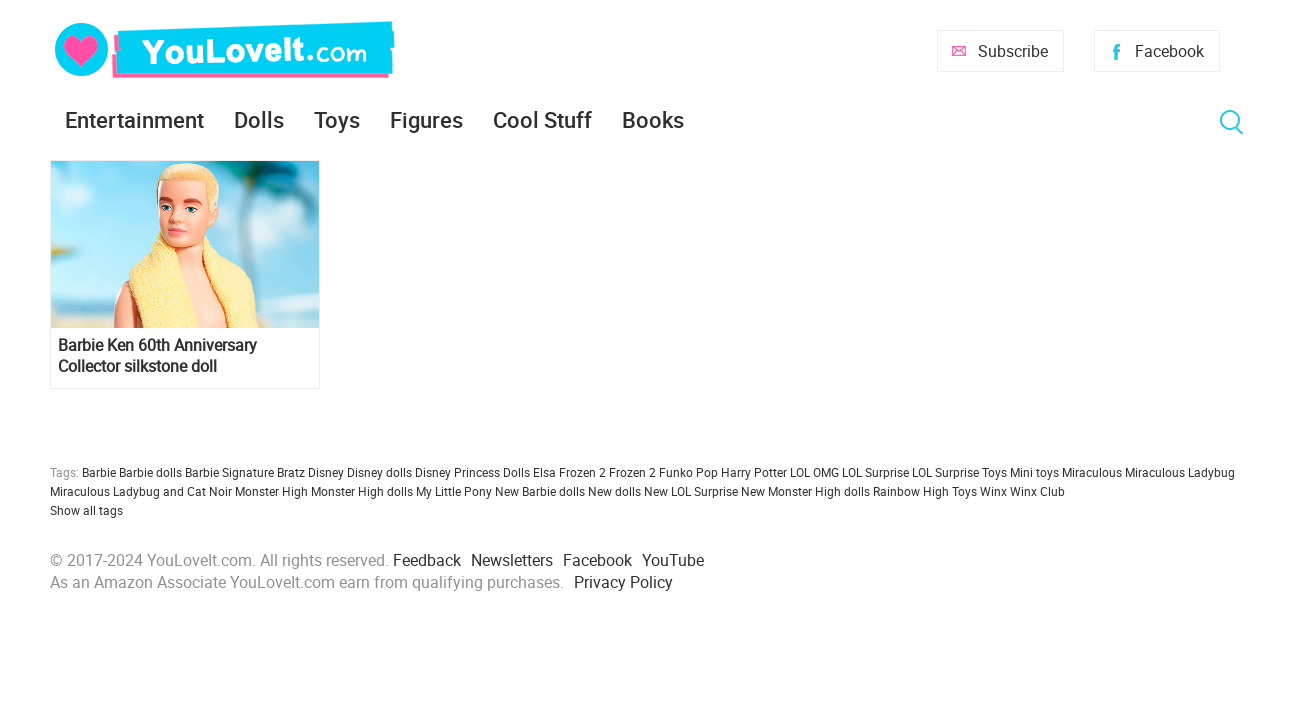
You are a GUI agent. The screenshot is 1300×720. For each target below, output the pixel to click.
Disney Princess (457, 472)
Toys (337, 119)
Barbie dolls (150, 472)
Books (653, 119)
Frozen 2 (632, 472)
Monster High (271, 491)
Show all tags (86, 510)
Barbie (99, 472)
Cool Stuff (542, 119)
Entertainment (134, 119)
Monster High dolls (362, 491)
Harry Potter (754, 472)
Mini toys (1034, 472)
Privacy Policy (623, 582)
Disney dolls (379, 472)
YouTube (673, 560)
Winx (993, 491)
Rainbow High (911, 491)
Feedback (427, 560)
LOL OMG (814, 472)
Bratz (291, 472)
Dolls (259, 119)
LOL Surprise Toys (959, 472)
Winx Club (1037, 491)
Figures (426, 119)
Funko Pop (688, 472)
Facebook (1169, 51)
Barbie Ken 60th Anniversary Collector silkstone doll (157, 356)
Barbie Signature (229, 472)
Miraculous (1092, 472)
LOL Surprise (875, 472)
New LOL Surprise (691, 491)
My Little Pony (454, 491)
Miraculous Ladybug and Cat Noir (141, 491)
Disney (326, 472)
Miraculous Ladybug (1180, 472)
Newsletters (512, 560)
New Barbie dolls (540, 491)
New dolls (614, 491)
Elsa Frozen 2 (569, 472)
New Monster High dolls (805, 491)
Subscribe (1013, 51)
